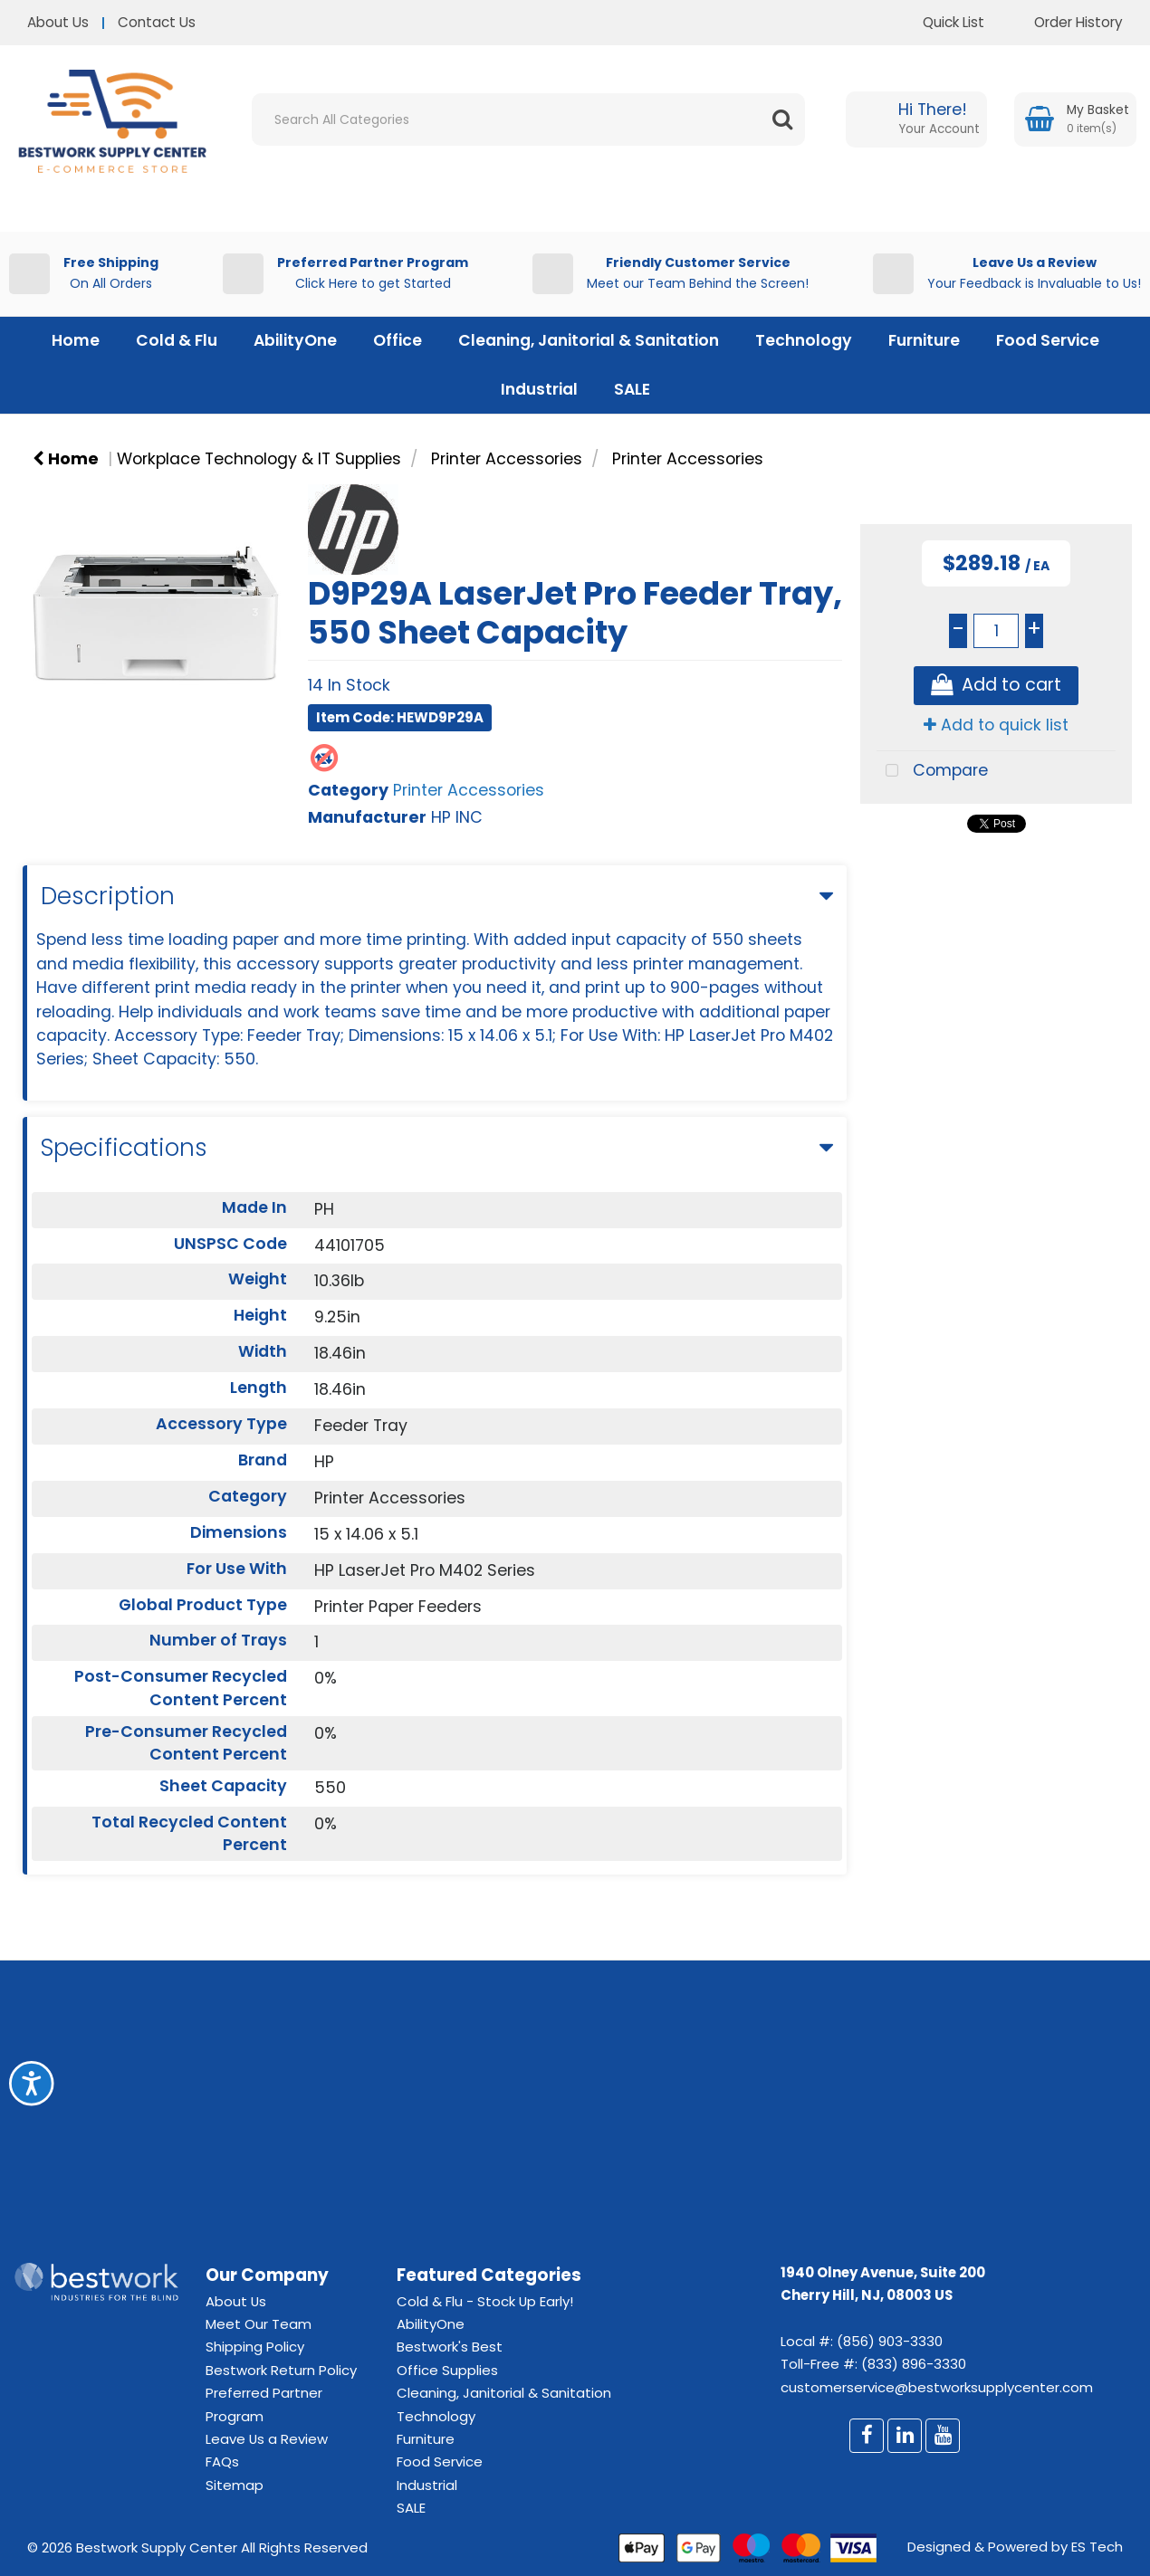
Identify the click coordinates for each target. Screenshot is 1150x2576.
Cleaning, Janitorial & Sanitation (588, 340)
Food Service (1047, 340)
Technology (803, 340)
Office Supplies (447, 2370)
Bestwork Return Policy (281, 2370)
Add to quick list (996, 725)
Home (76, 340)
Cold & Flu (176, 340)
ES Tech (1097, 2546)
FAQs (222, 2461)
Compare (932, 771)
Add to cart (996, 686)
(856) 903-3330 (890, 2341)
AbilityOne (295, 340)
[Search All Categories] (528, 119)
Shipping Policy (255, 2346)
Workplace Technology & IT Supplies (259, 459)
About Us (58, 22)
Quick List (940, 22)
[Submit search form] (782, 119)
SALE (632, 389)
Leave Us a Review (267, 2438)
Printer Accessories (506, 459)
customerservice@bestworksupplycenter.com (937, 2387)
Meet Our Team (258, 2323)
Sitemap (235, 2485)
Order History (1065, 22)
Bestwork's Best (450, 2346)
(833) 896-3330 (913, 2363)
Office (397, 340)
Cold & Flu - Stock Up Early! (485, 2301)
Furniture (924, 340)
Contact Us (157, 22)
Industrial (539, 389)
